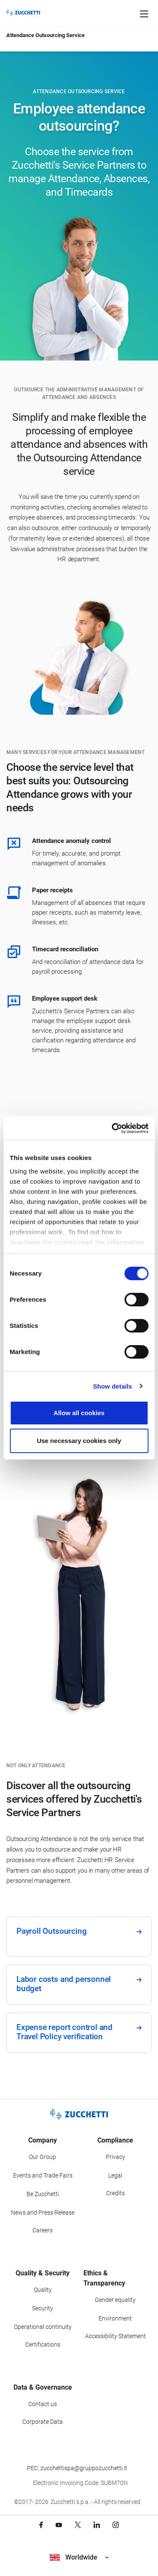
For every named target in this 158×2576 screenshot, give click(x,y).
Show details (112, 1386)
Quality (43, 2289)
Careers (42, 2230)
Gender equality (115, 2299)
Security (42, 2308)
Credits (115, 2193)
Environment (115, 2318)
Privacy (115, 2156)
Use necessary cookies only (79, 1440)
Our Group (42, 2156)
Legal (115, 2175)
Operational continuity (43, 2326)
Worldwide (79, 2557)
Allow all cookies (79, 1412)
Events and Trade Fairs (42, 2175)
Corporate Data (42, 2421)
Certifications (42, 2344)
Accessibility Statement (115, 2336)
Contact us (42, 2404)
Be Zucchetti (43, 2194)
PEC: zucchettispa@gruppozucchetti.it (77, 2468)
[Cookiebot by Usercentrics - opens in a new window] (112, 1128)
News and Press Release (43, 2212)
